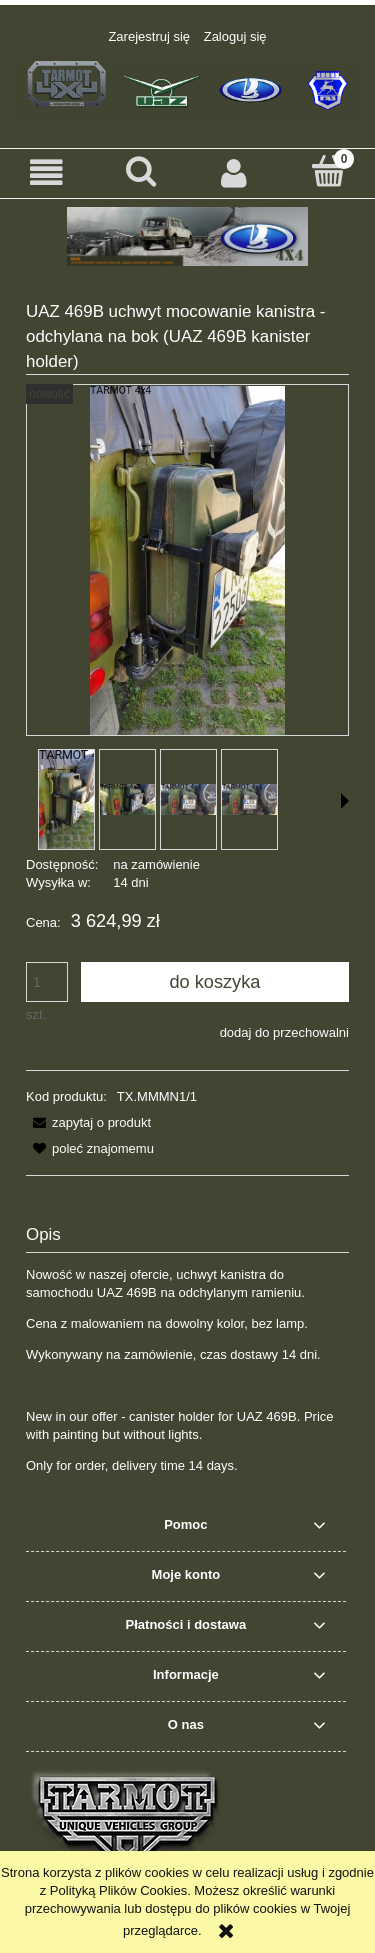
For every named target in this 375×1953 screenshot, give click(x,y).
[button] (47, 172)
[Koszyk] (328, 171)
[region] (187, 236)
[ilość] (47, 982)
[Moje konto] (235, 172)
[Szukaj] (141, 171)
